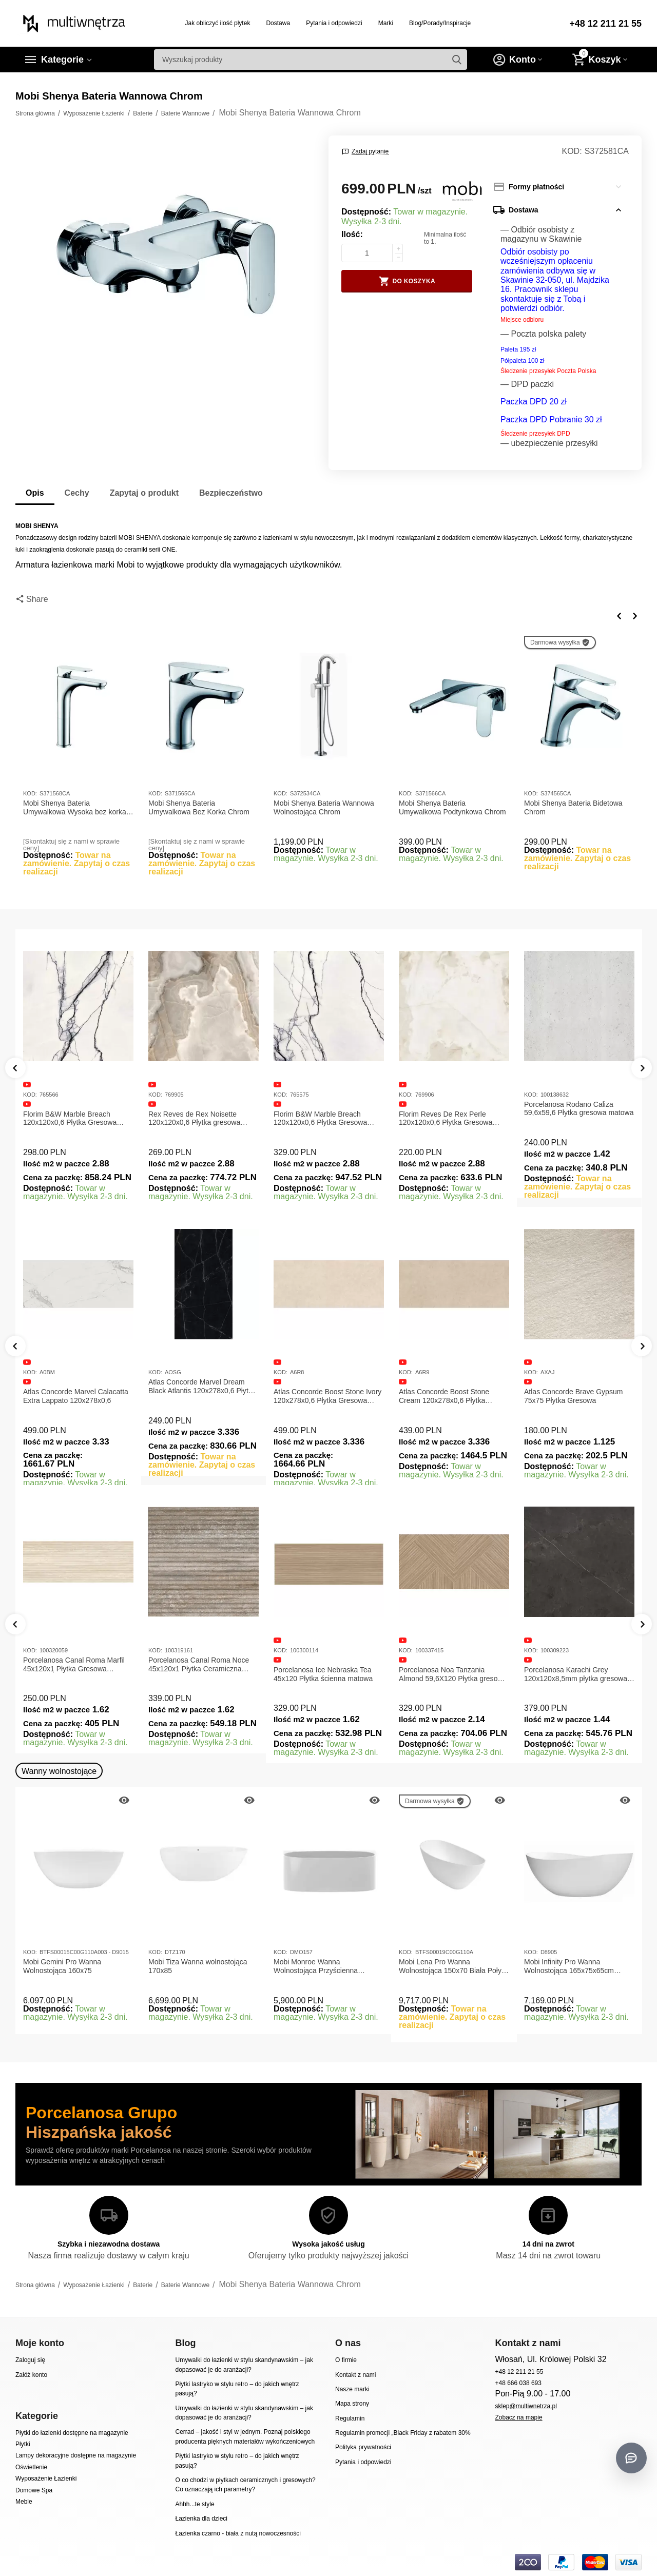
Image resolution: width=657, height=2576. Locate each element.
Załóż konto (31, 2374)
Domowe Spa (33, 2490)
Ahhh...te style (194, 2504)
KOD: (572, 151)
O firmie (346, 2360)
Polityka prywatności (363, 2447)
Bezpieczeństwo (231, 493)
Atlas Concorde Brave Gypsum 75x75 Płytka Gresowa (573, 1396)
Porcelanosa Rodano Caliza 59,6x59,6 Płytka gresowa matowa (578, 1108)
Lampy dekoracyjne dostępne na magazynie (75, 2455)
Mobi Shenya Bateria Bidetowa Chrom (573, 807)
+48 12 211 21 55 (605, 23)
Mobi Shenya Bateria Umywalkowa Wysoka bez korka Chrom (74, 807)
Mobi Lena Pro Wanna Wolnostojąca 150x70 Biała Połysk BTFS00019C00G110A (454, 1966)
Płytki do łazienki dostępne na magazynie (71, 2432)
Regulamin (349, 2418)
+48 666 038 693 (518, 2383)
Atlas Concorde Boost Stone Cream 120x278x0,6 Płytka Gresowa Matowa (444, 1396)
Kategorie (62, 59)
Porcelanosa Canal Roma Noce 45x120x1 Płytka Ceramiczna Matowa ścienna (198, 1664)
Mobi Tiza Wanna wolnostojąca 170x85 (197, 1966)
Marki (385, 23)
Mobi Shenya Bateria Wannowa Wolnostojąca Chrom (324, 807)
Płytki (22, 2444)
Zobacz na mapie (518, 2417)
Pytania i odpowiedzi (334, 23)
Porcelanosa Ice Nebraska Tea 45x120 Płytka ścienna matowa (323, 1674)
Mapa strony (352, 2403)
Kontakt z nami (355, 2374)
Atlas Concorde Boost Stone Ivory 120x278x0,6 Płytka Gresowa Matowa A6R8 (327, 1396)
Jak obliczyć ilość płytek (217, 23)
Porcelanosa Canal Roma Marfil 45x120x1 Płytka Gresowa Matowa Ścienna (74, 1664)
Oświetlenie (31, 2467)
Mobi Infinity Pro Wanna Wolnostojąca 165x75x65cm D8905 (569, 1966)
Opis (35, 493)
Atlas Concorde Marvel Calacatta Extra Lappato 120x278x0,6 (75, 1396)
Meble (23, 2501)
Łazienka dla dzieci (201, 2518)
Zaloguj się (30, 2360)
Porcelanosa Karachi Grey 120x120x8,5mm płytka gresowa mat (575, 1674)
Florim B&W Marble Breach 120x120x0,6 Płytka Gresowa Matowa (70, 1118)
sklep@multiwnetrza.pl (525, 2406)
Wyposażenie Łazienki (45, 2478)
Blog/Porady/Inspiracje (440, 23)
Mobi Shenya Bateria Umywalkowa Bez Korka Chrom (198, 807)
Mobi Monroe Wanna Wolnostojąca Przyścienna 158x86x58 (316, 1966)
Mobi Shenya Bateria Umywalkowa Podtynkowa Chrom (452, 807)
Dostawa (278, 23)
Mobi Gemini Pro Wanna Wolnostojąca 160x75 (62, 1966)
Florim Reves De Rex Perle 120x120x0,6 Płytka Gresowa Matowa (445, 1118)
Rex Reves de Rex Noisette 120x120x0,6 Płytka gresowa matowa (194, 1118)
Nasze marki (352, 2389)
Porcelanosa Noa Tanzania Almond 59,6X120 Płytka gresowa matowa (453, 1674)
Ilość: (352, 234)
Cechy (77, 493)
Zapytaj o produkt (144, 493)
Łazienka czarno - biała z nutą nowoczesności (237, 2533)
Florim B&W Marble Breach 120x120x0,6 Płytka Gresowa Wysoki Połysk (320, 1118)
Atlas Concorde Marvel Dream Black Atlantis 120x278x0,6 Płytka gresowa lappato (202, 1386)
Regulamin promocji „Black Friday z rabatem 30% (403, 2432)
